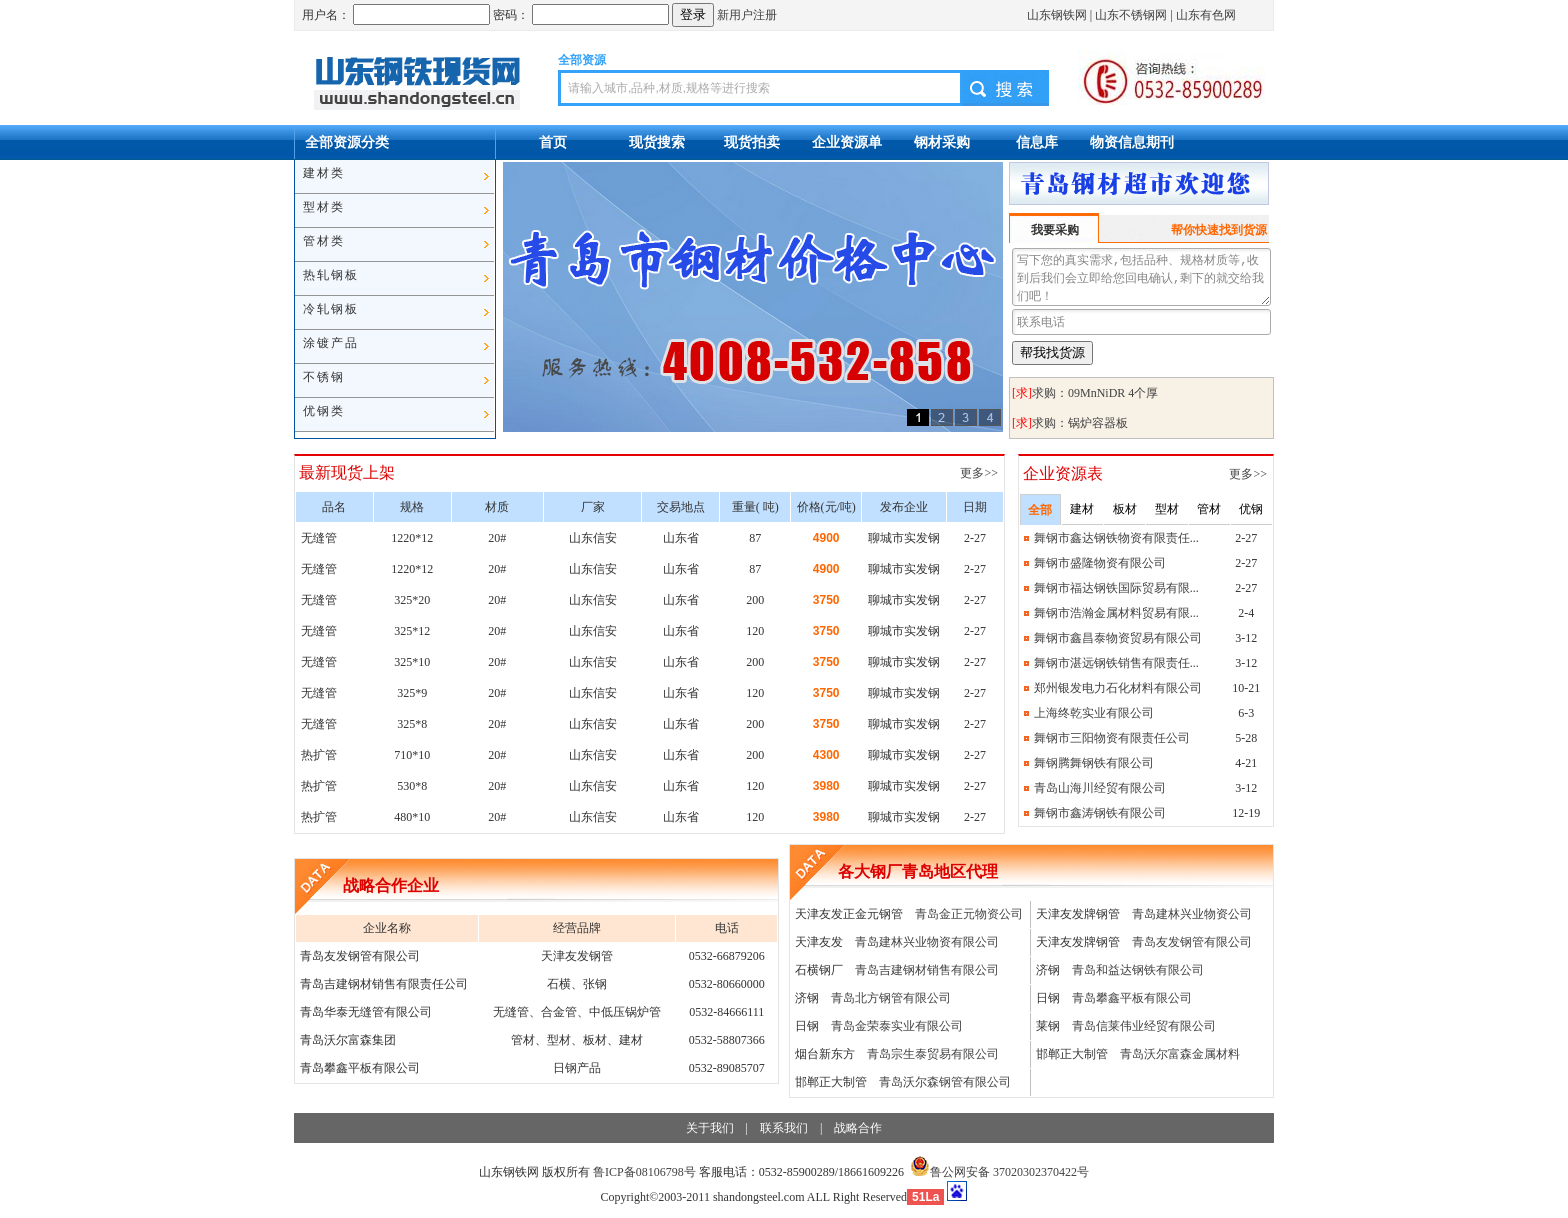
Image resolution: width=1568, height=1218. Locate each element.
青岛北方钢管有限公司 (891, 998)
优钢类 (324, 411)
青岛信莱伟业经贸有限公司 (1144, 1026)
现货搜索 (657, 142)
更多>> (980, 473)
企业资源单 (847, 142)
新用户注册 (747, 15)
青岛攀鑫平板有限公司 (1132, 998)
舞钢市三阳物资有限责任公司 (1112, 738)
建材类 (324, 173)
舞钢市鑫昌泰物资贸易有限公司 (1118, 638)
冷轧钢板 (331, 309)
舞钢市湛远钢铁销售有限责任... (1116, 663)
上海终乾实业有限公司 (1094, 713)
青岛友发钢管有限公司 (1192, 942)
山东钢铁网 (1057, 15)
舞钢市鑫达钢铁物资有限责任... (1116, 538)
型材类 (324, 207)
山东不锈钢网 (1131, 15)
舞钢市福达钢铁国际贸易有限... (1116, 588)
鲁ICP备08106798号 (644, 1172)
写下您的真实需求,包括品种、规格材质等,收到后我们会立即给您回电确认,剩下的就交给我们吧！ (1141, 277)
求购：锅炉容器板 (1080, 423)
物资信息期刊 (1132, 142)
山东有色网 (1206, 15)
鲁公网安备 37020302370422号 (999, 1172)
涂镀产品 (331, 343)
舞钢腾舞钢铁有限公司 (1094, 763)
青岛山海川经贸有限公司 (1100, 788)
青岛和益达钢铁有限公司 (1138, 970)
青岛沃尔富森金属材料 (1180, 1054)
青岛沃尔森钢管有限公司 (945, 1082)
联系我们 (784, 1128)
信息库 (1037, 142)
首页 (553, 142)
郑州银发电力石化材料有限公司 (1118, 688)
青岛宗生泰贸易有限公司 (933, 1054)
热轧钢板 (331, 275)
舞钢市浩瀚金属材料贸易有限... (1116, 613)
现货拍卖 (752, 142)
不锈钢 (324, 377)
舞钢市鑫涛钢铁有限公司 (1100, 813)
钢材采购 (942, 142)
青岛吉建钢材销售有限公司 (927, 970)
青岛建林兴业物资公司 (1192, 914)
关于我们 (710, 1128)
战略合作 (858, 1128)
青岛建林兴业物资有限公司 (927, 942)
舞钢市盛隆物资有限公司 (1100, 563)
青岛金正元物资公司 (969, 914)
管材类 (324, 241)
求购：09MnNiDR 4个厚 (1095, 393)
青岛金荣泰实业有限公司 (897, 1026)
